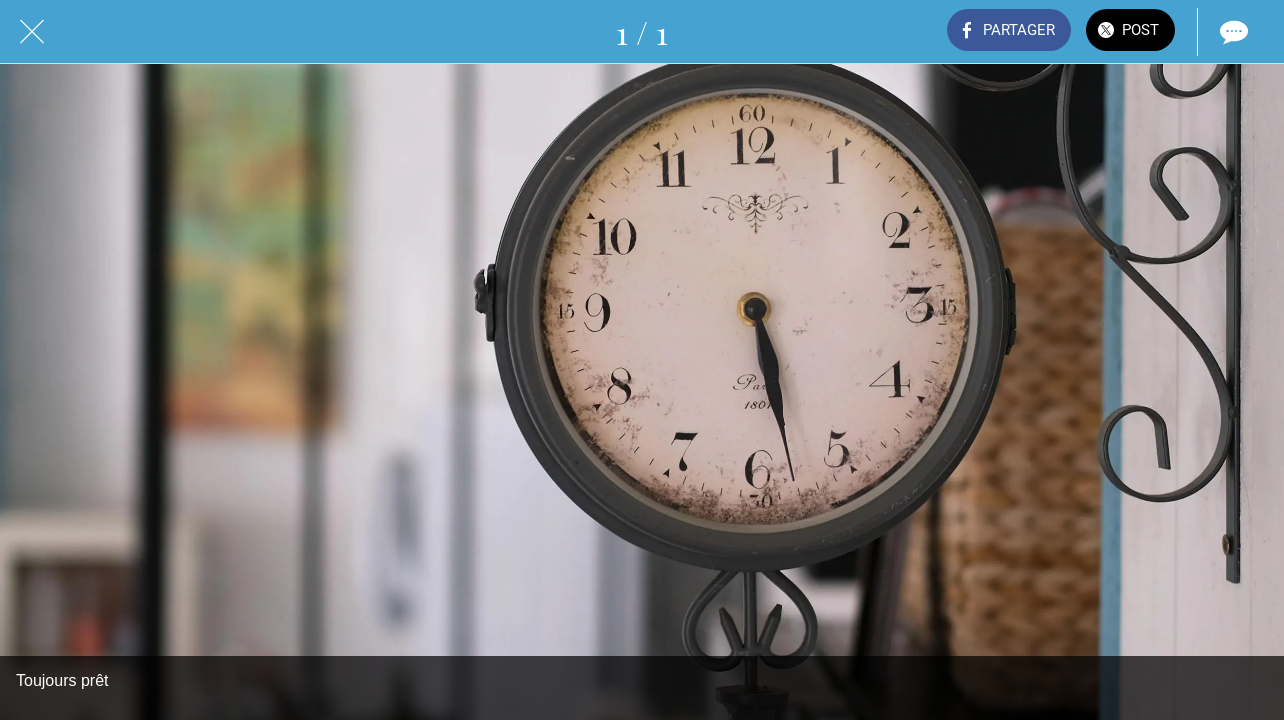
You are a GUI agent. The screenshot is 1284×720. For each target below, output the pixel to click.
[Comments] (1232, 32)
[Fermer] (32, 32)
